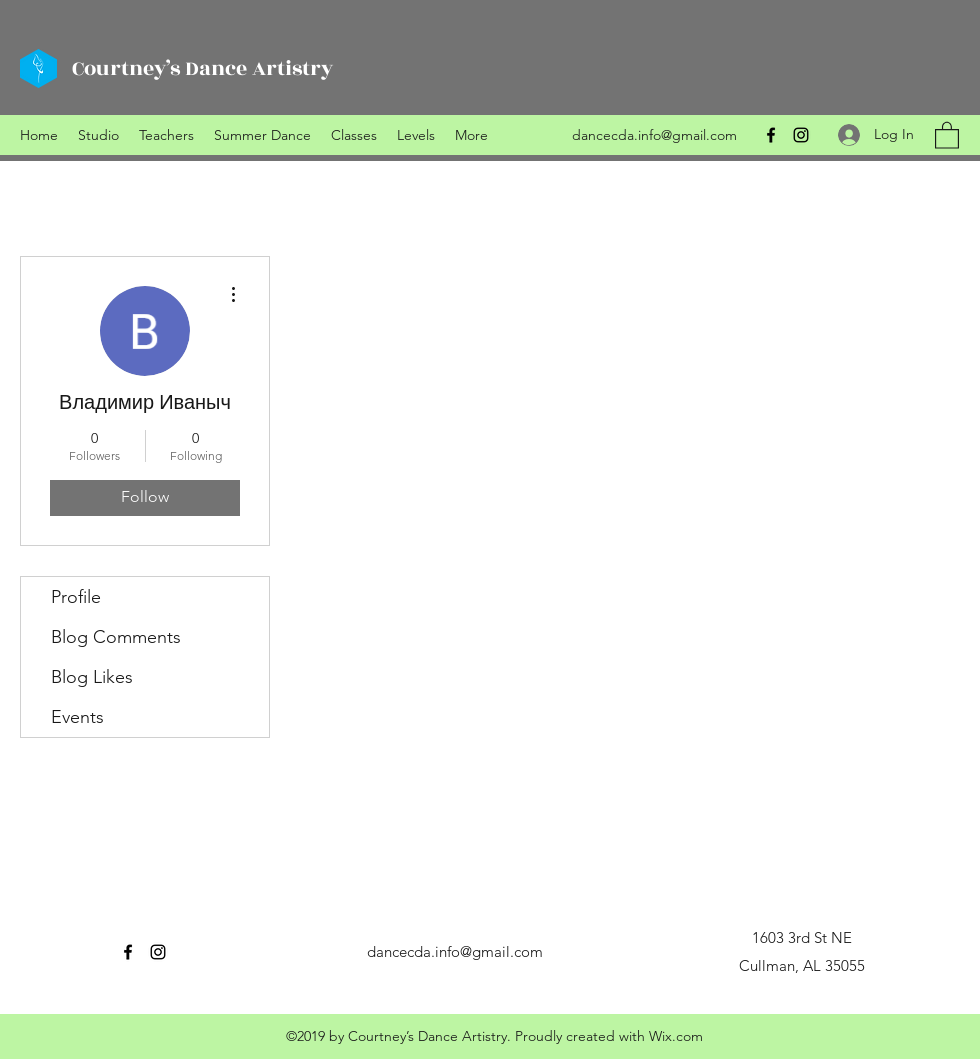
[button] (947, 134)
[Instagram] (801, 135)
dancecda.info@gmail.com (654, 135)
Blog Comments (116, 637)
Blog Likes (92, 677)
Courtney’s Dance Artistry (202, 68)
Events (77, 717)
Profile (76, 597)
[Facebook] (771, 135)
